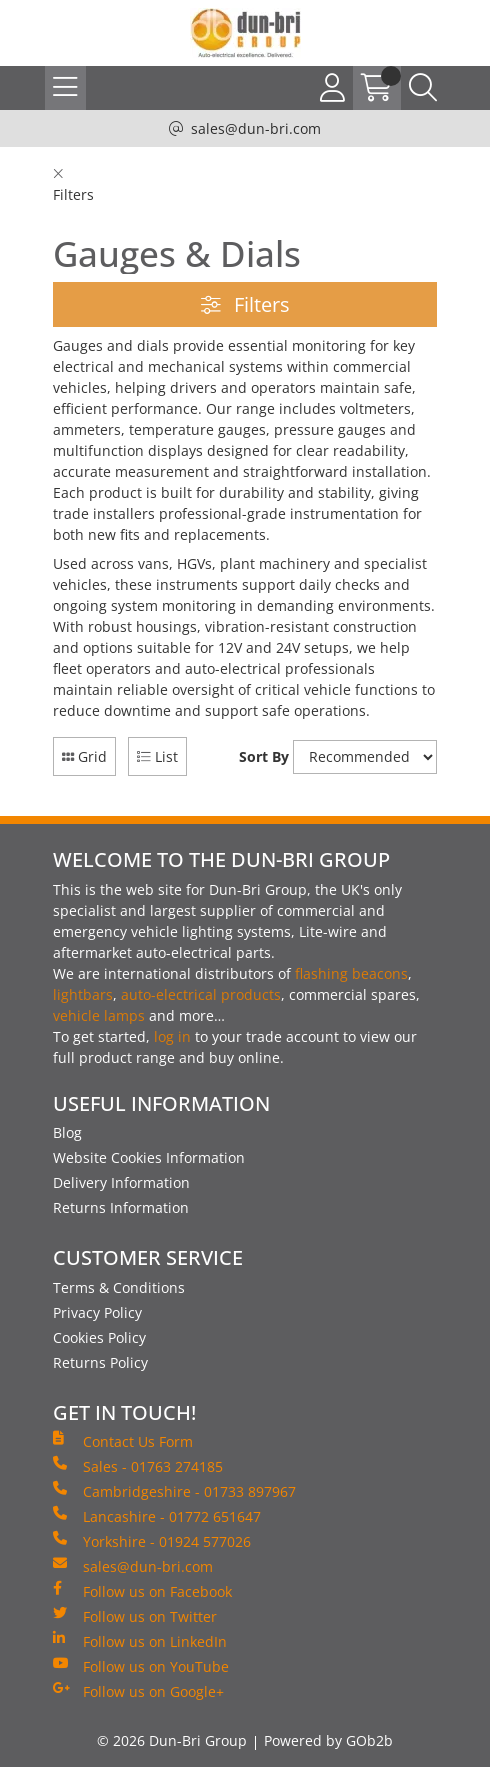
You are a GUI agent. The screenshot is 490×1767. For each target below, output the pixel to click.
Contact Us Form (123, 1441)
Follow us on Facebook (142, 1591)
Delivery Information (121, 1182)
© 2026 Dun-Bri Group (172, 1740)
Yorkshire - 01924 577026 (152, 1541)
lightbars (83, 994)
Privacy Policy (97, 1312)
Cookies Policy (99, 1337)
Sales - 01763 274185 (138, 1466)
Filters (245, 304)
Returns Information (121, 1207)
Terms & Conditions (119, 1287)
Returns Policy (100, 1362)
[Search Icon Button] (423, 88)
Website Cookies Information (149, 1157)
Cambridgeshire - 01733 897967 (174, 1491)
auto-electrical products (201, 994)
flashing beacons (351, 973)
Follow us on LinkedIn (140, 1641)
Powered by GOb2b (328, 1740)
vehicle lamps (99, 1015)
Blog (67, 1132)
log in (172, 1036)
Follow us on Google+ (138, 1691)
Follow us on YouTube (141, 1666)
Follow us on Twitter (135, 1616)
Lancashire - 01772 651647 (157, 1516)
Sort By (264, 756)
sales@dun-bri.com (256, 128)
